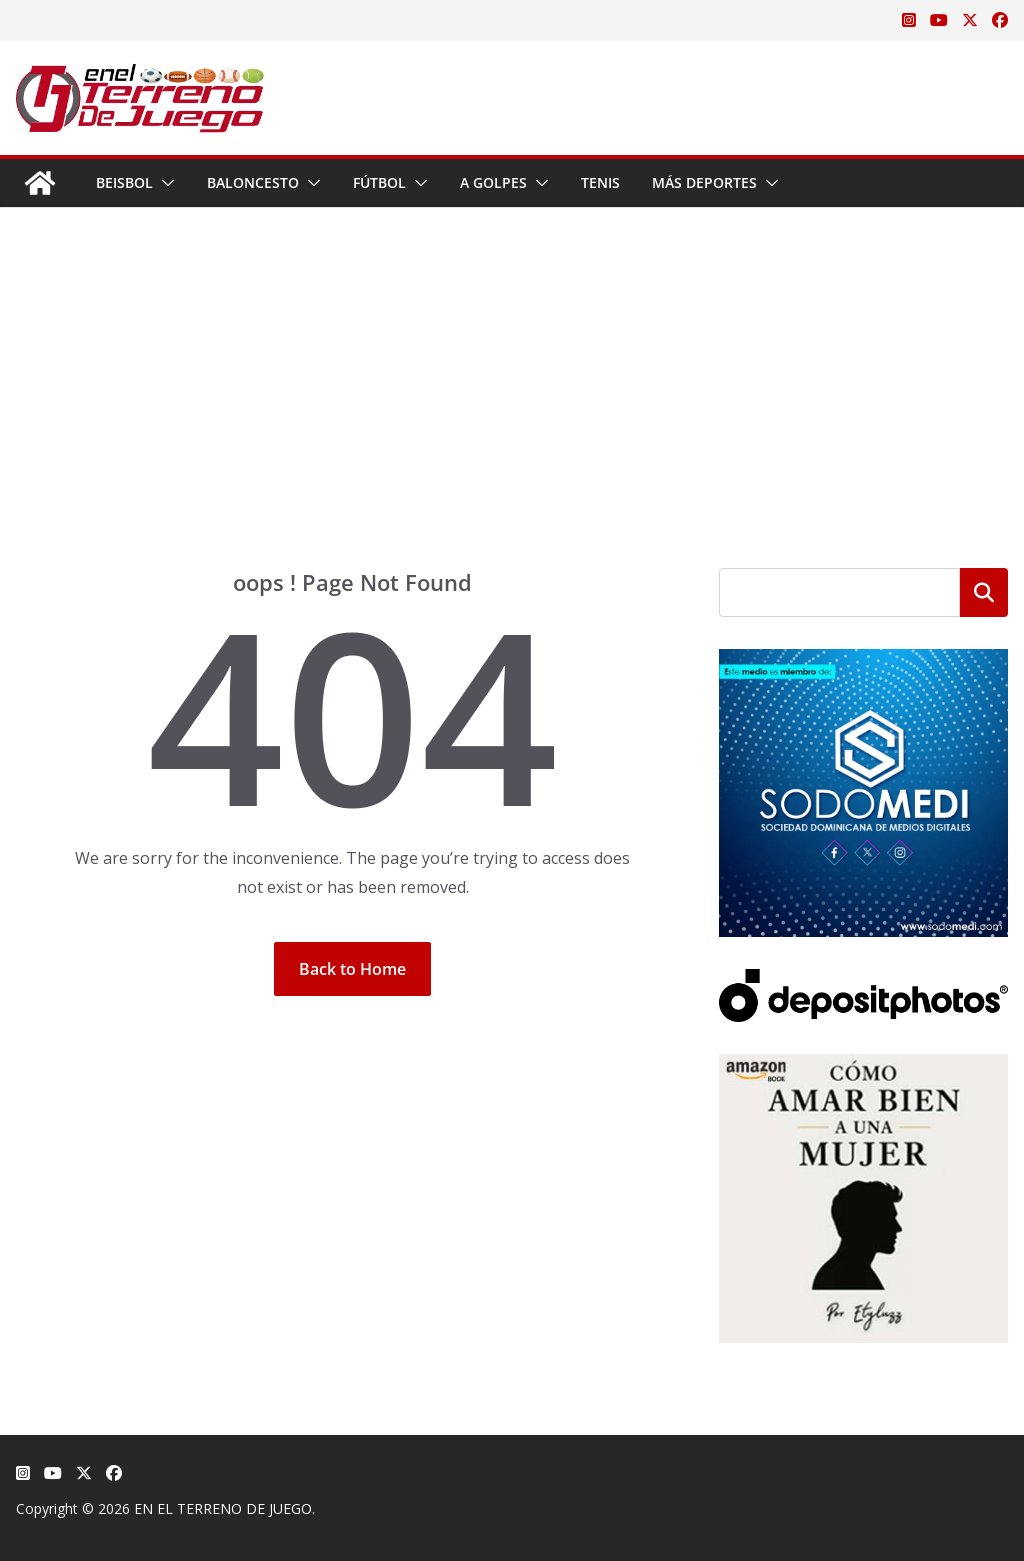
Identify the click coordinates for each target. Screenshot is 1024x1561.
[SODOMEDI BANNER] (863, 661)
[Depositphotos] (863, 981)
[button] (164, 183)
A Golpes (493, 182)
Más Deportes (704, 182)
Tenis (600, 182)
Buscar (984, 592)
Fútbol (379, 182)
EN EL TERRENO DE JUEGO (223, 1508)
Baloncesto (253, 182)
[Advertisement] (512, 418)
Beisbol (124, 182)
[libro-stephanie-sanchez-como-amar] (863, 1066)
